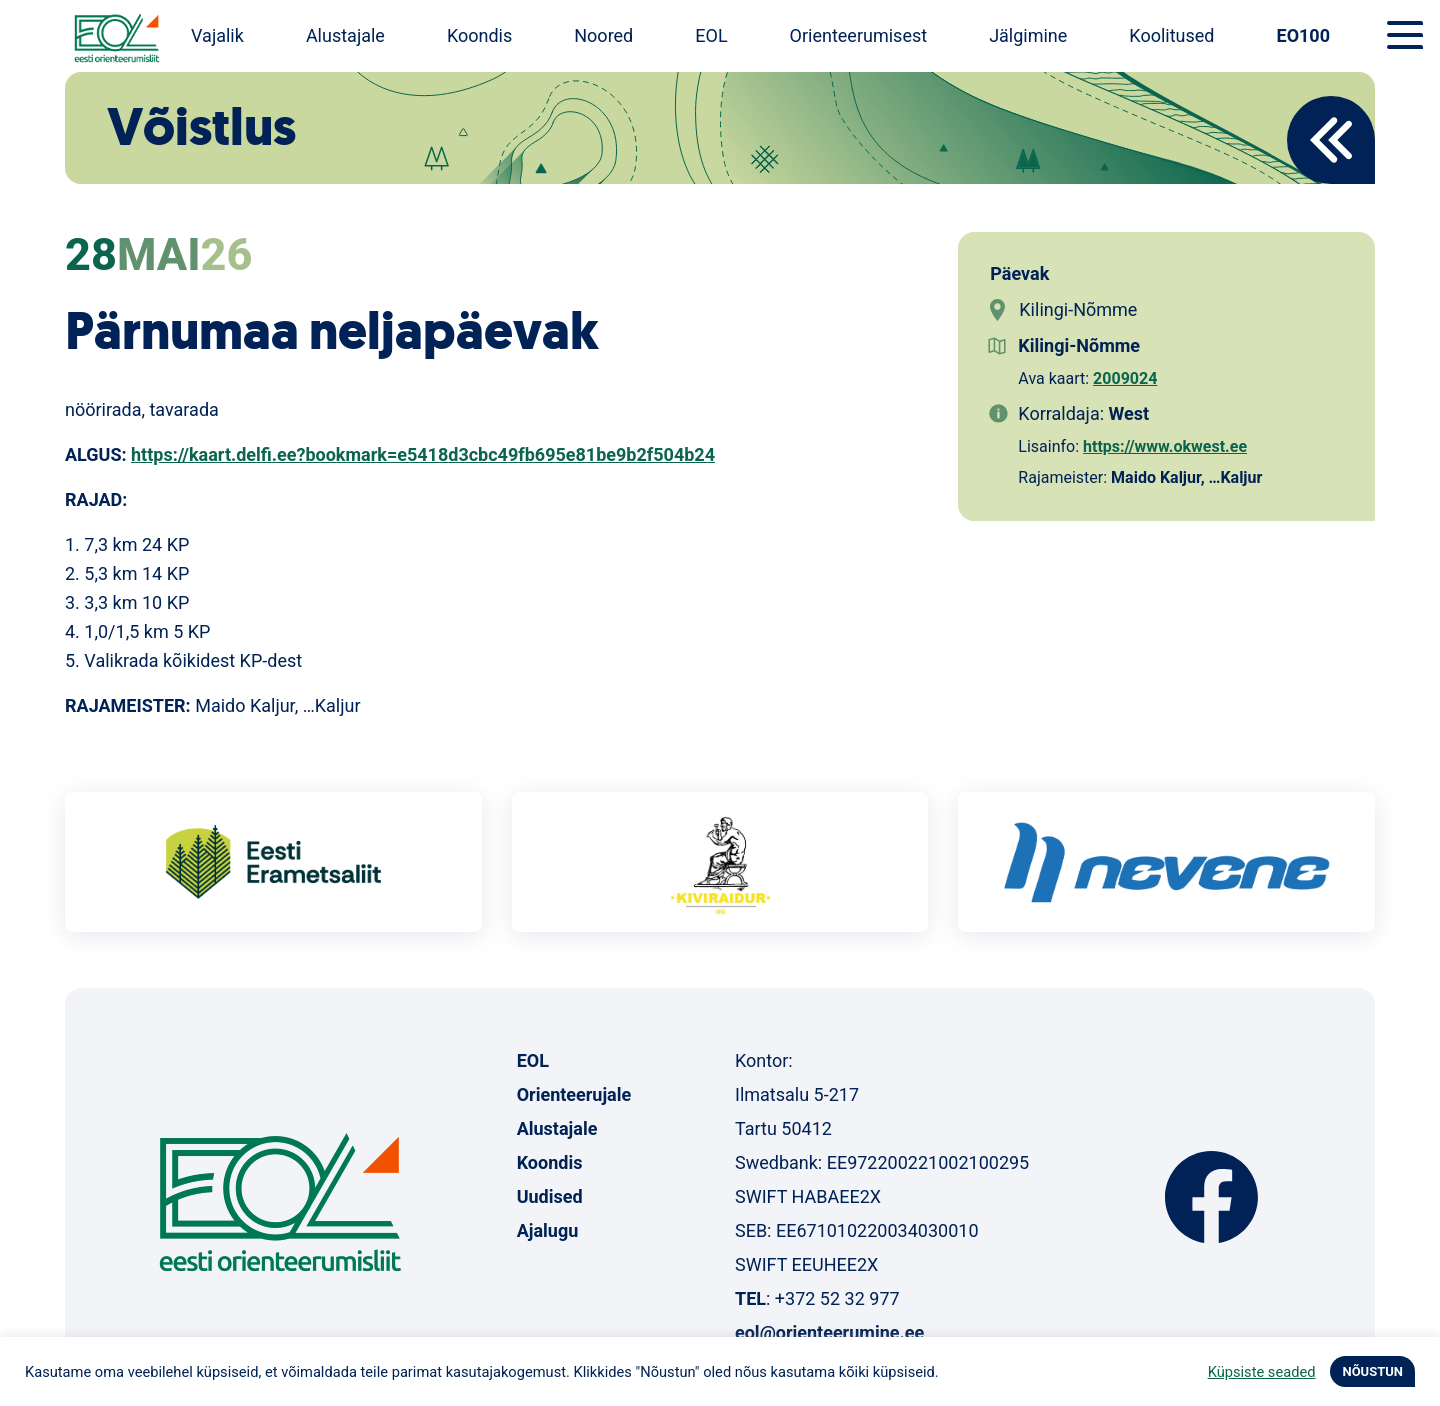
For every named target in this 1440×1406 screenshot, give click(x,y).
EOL (711, 35)
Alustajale (345, 35)
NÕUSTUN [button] (1372, 1371)
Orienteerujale (574, 1094)
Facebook (1211, 1197)
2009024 (1125, 378)
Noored (603, 35)
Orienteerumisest (859, 35)
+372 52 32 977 (837, 1298)
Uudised (550, 1196)
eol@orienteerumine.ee (829, 1332)
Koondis (479, 35)
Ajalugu (548, 1230)
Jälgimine (1028, 35)
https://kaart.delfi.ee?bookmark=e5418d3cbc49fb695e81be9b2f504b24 (423, 454)
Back (1331, 140)
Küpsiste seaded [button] (1262, 1372)
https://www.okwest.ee (1165, 446)
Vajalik (217, 35)
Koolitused (1171, 35)
